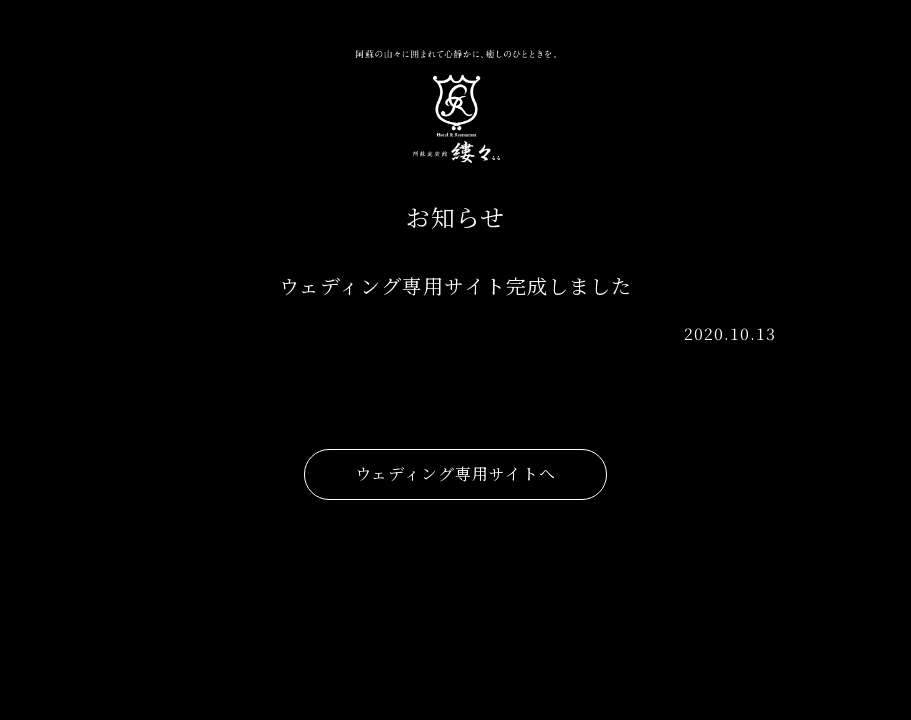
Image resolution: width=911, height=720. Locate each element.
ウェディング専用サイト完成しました (455, 285)
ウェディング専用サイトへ (455, 473)
